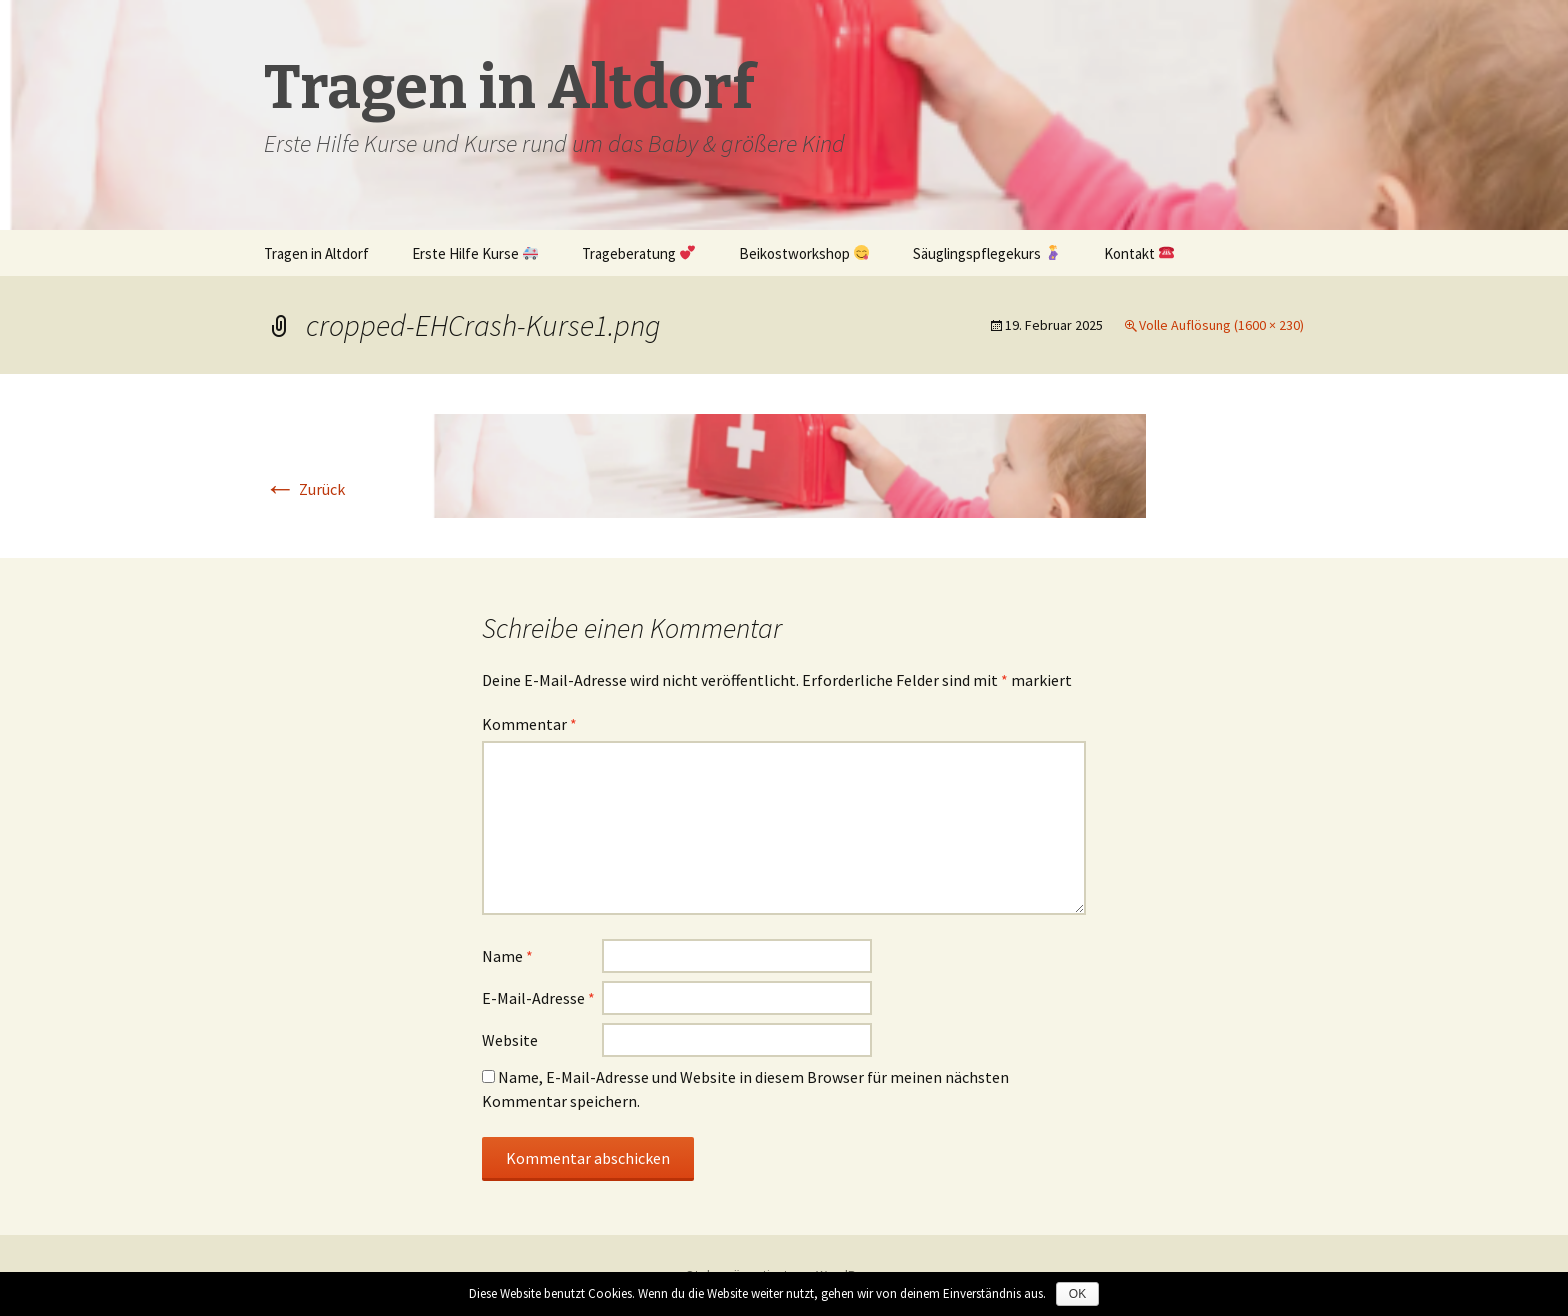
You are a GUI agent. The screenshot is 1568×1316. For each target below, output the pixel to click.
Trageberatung (638, 253)
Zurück (304, 489)
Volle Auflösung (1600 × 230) (1221, 325)
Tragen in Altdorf (316, 253)
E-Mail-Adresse (538, 998)
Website (510, 1040)
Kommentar (529, 724)
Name (507, 956)
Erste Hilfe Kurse (475, 253)
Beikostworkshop (804, 253)
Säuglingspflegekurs (986, 253)
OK (1077, 1294)
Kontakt (1139, 253)
